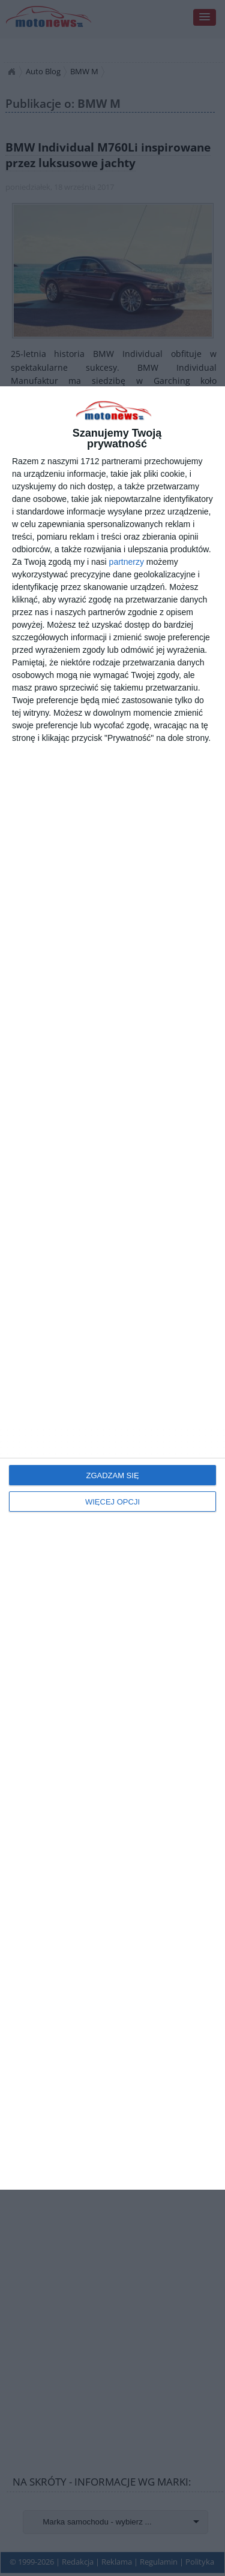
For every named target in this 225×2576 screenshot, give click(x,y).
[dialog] (112, 1288)
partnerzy (126, 562)
